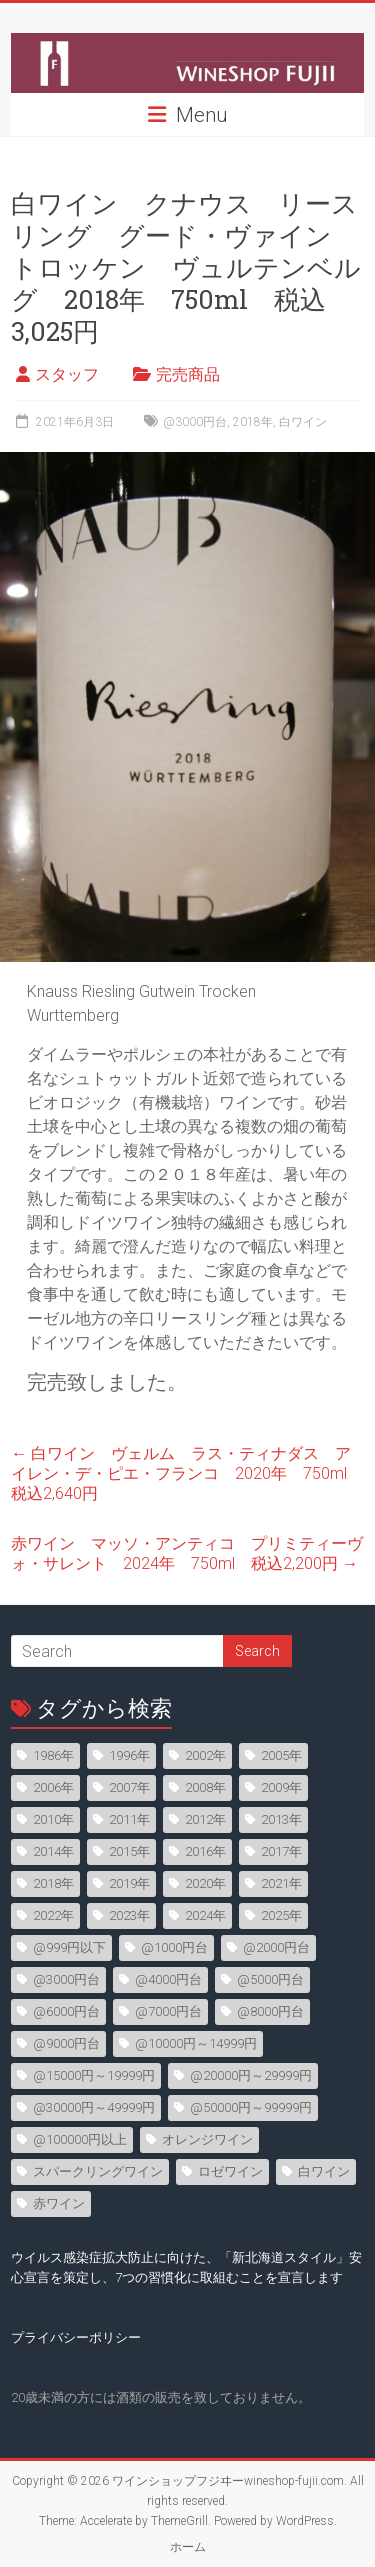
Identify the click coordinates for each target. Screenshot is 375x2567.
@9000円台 (66, 2043)
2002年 (205, 1755)
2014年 (53, 1851)
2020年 (205, 1883)
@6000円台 (66, 2011)
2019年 (129, 1883)
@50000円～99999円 (251, 2107)
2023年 (129, 1915)
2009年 (281, 1787)
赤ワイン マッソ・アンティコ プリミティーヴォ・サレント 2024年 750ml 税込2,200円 (187, 1553)
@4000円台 (168, 1979)
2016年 (205, 1851)
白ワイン (303, 422)
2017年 (281, 1851)
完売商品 (188, 374)
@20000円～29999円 (251, 2075)
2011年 (129, 1819)
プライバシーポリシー (76, 2337)
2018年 (253, 422)
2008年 (205, 1787)
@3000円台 (195, 422)
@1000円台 (174, 1947)
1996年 (129, 1755)
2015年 (129, 1851)
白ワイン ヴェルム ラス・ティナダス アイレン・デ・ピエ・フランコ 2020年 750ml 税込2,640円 (187, 1473)
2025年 (281, 1915)
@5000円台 (270, 1979)
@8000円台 (270, 2011)
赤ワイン (59, 2203)
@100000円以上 (80, 2139)
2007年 (129, 1787)
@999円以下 (69, 1947)
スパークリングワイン (98, 2171)
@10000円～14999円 (196, 2043)
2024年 (205, 1915)
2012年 (205, 1819)
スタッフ (67, 374)
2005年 (281, 1755)
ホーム (188, 2547)
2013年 (281, 1819)
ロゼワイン (230, 2171)
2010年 (53, 1819)
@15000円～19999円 (94, 2075)
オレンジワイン (207, 2139)
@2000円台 (276, 1947)
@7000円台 (168, 2011)
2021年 (281, 1883)
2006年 (53, 1787)
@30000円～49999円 (94, 2107)
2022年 (53, 1915)
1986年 (53, 1755)
